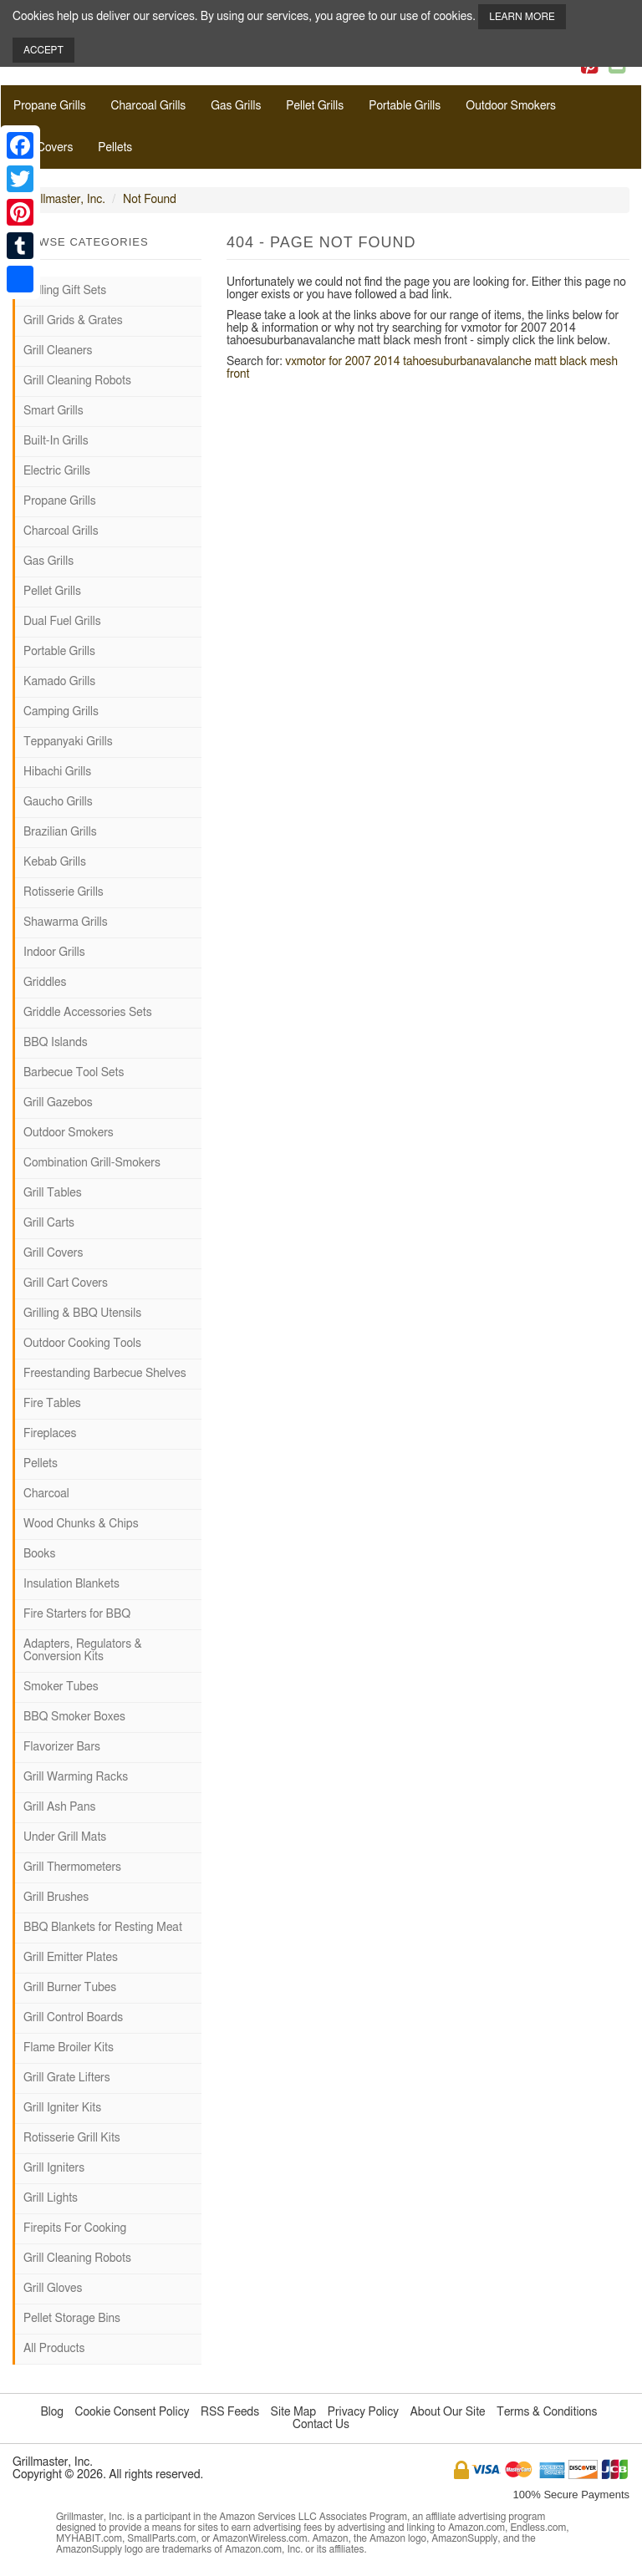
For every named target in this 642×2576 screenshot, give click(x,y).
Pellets (115, 148)
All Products (53, 2349)
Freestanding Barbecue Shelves (104, 1373)
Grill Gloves (52, 2288)
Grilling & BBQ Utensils (82, 1313)
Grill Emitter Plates (70, 1958)
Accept (43, 50)
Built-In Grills (56, 441)
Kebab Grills (54, 862)
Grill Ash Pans (59, 1807)
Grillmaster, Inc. (65, 200)
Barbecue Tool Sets (73, 1073)
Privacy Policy (363, 2412)
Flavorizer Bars (61, 1747)
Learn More (521, 17)
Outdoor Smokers (511, 106)
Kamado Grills (59, 682)
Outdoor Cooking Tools (82, 1343)
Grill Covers (43, 148)
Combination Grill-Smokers (91, 1163)
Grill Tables (52, 1193)
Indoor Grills (54, 952)
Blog (52, 2412)
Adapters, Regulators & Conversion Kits (82, 1651)
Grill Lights (50, 2198)
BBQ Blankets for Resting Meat (102, 1927)
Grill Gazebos (58, 1103)
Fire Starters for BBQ (76, 1614)
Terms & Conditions (547, 2412)
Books (39, 1554)
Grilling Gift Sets (64, 291)
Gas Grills (236, 106)
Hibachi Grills (57, 772)
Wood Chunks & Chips (81, 1524)
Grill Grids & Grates (73, 321)
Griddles (44, 982)
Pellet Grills (315, 106)
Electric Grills (56, 471)
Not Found (149, 200)
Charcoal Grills (148, 106)
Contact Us (321, 2425)
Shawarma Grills (65, 922)
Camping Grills (61, 712)
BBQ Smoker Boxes (74, 1717)
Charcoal (46, 1494)
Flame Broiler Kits (68, 2048)
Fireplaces (49, 1434)
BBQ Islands (55, 1043)
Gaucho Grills (58, 802)
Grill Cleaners (57, 351)
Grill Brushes (56, 1897)
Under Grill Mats (64, 1837)
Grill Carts (48, 1223)
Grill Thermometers (72, 1867)
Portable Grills (405, 106)
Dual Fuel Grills (62, 621)
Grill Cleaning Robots (77, 381)
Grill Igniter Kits (62, 2108)
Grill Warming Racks (75, 1777)
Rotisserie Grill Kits (71, 2138)
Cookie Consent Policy (132, 2412)
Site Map (294, 2412)
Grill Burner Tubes (69, 1988)
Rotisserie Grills (63, 892)
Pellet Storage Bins (71, 2318)
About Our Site (448, 2412)
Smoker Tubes (61, 1687)
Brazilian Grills (60, 832)
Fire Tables (52, 1404)
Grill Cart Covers (65, 1283)
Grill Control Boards (73, 2018)
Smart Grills (53, 411)
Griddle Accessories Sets (87, 1013)
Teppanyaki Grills (68, 742)
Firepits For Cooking (74, 2228)
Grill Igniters (53, 2168)
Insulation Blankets (71, 1584)
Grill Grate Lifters (66, 2078)
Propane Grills (49, 106)
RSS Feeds (230, 2412)
